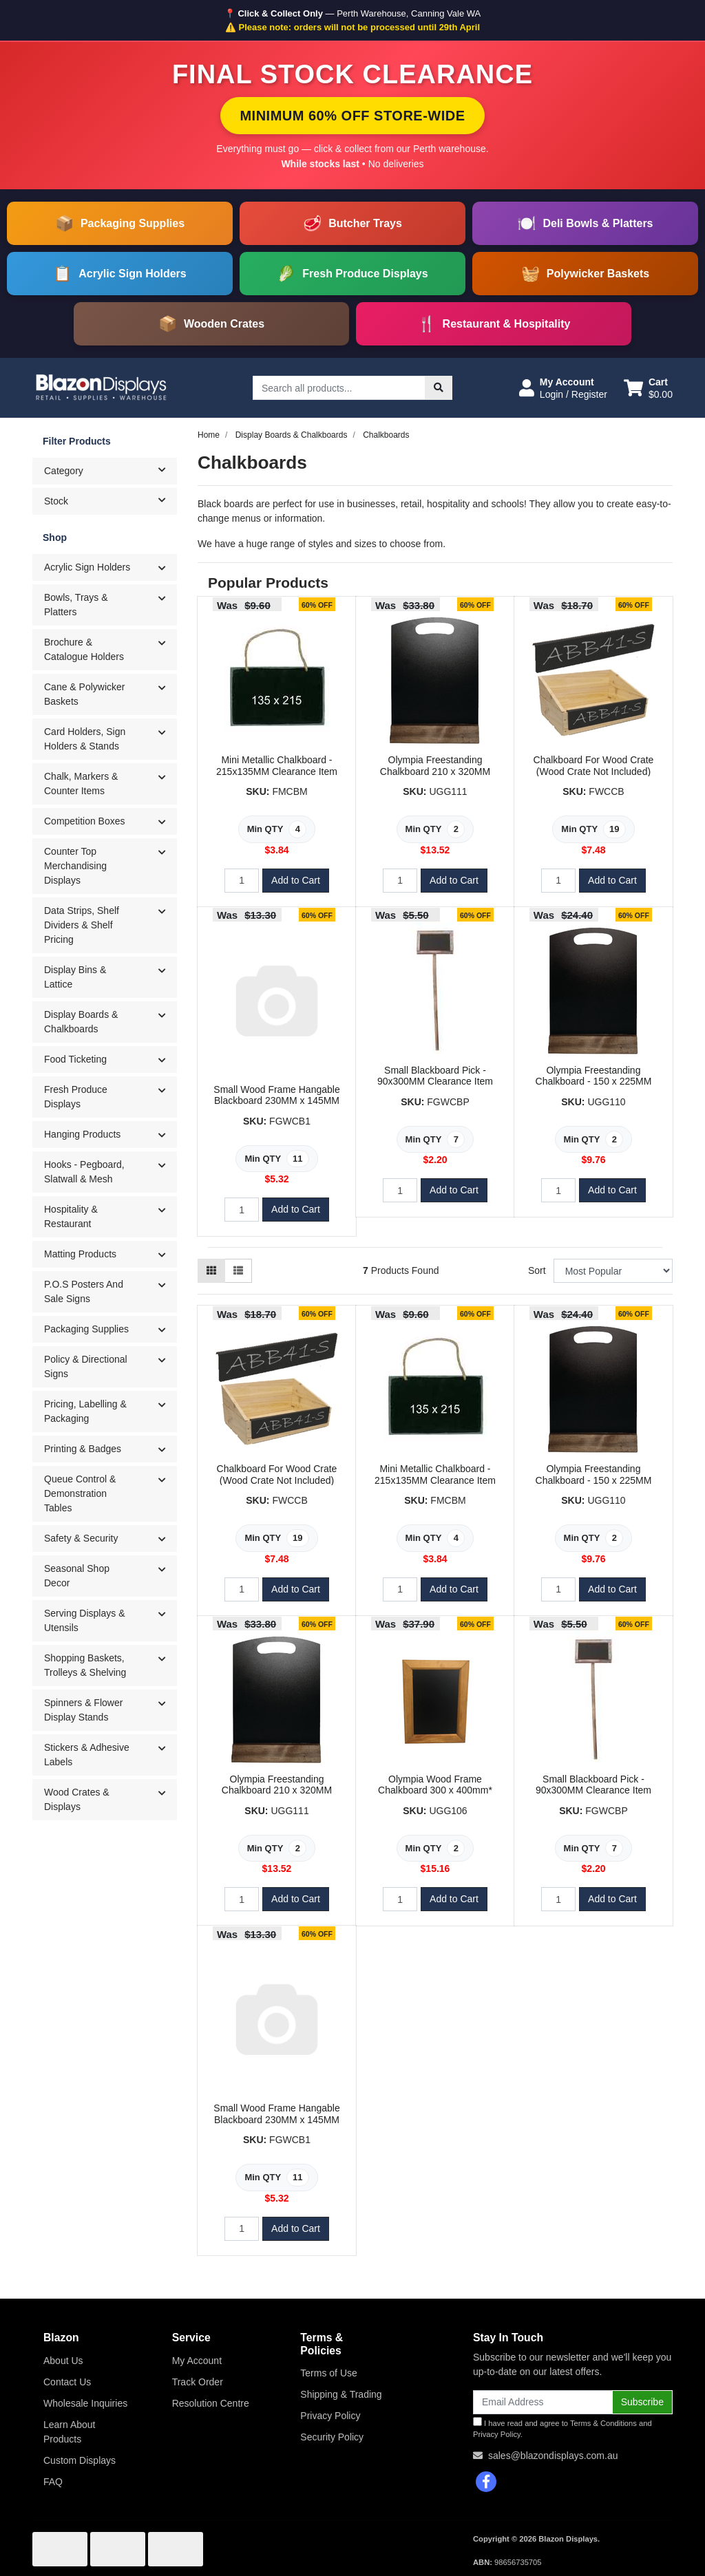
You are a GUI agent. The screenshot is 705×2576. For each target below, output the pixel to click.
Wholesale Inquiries (85, 2403)
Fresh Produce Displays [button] (75, 1096)
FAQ (53, 2481)
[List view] (238, 1271)
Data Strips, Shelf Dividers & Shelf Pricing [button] (81, 925)
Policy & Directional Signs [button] (85, 1366)
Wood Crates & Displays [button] (76, 1799)
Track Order (197, 2381)
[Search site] (438, 388)
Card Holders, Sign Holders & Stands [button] (84, 739)
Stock (110, 500)
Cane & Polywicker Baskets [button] (84, 694)
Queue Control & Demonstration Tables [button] (80, 1493)
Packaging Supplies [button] (86, 1328)
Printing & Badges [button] (82, 1448)
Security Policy (332, 2436)
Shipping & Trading (340, 2394)
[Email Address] (543, 2402)
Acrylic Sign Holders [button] (87, 567)
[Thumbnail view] (211, 1271)
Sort (537, 1270)
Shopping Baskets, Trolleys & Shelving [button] (85, 1665)
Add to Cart (295, 880)
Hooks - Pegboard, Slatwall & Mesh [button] (84, 1171)
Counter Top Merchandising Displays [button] (75, 866)
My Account (197, 2360)
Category (110, 470)
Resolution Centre (210, 2403)
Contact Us (67, 2381)
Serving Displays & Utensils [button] (84, 1620)
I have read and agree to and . (562, 2428)
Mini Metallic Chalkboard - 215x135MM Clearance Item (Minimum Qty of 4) (276, 771)
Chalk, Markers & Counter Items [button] (81, 783)
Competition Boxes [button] (84, 821)
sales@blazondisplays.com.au (553, 2455)
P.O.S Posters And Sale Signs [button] (83, 1291)
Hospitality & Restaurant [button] (71, 1216)
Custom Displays (79, 2460)
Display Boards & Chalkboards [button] (81, 1021)
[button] (563, 388)
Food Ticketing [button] (75, 1059)
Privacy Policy (330, 2415)
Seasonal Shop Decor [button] (76, 1575)
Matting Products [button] (80, 1253)
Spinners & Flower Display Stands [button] (83, 1710)
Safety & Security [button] (81, 1538)
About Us (63, 2360)
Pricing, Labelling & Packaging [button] (85, 1411)
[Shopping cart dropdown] (648, 388)
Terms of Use (328, 2372)
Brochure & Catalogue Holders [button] (84, 649)
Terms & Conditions (603, 2423)
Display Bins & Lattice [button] (75, 977)
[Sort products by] (613, 1271)
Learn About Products (69, 2432)
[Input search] (339, 388)
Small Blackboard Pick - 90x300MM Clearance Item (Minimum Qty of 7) (435, 1082)
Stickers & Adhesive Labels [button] (86, 1754)
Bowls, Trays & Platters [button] (76, 604)
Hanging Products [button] (82, 1134)
